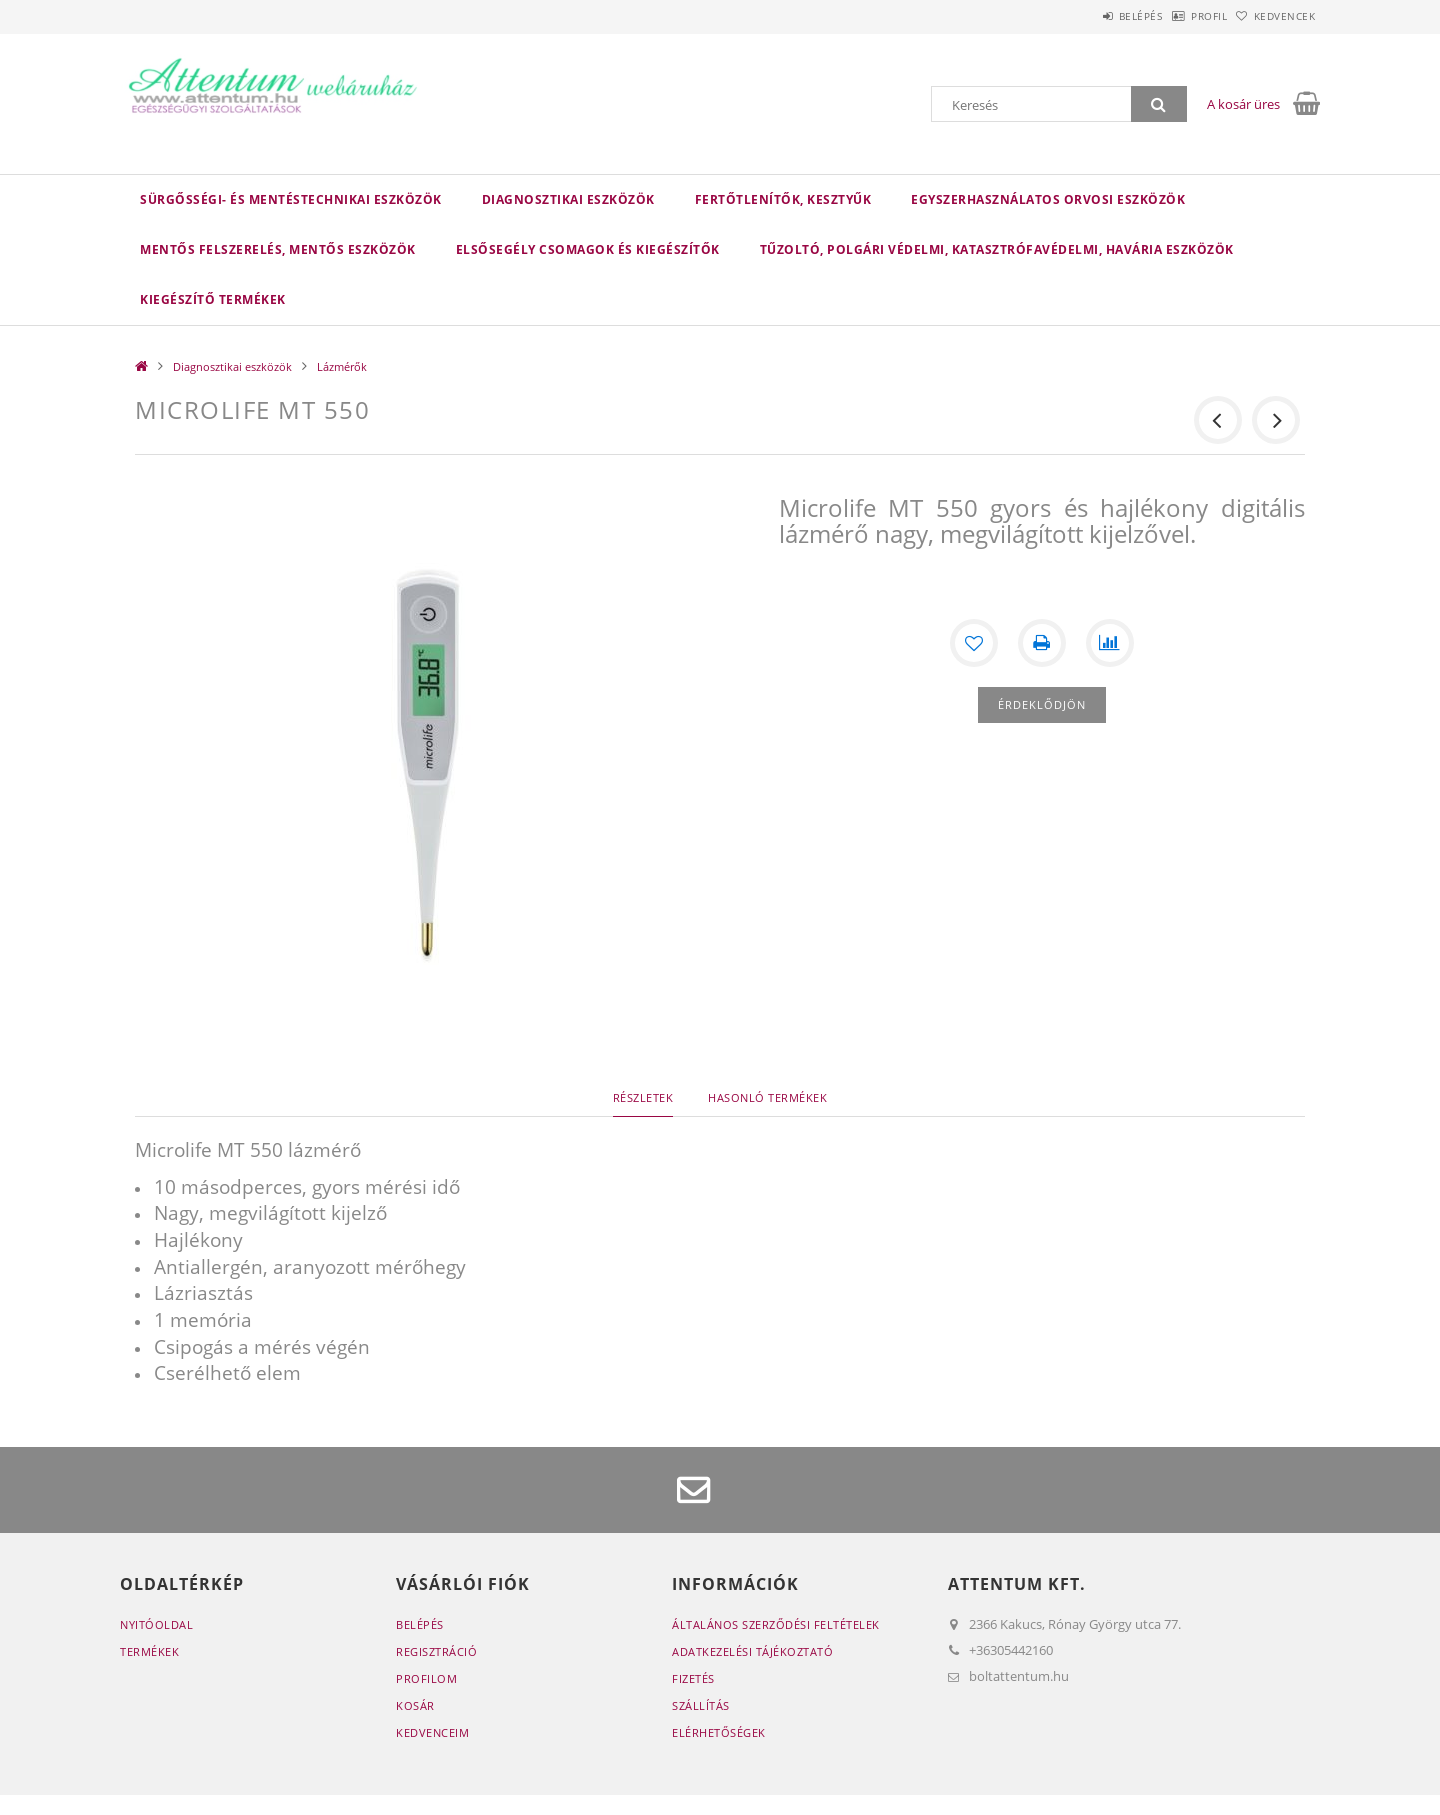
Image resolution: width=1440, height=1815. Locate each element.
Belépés (1089, 16)
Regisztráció (436, 1651)
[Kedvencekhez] (974, 643)
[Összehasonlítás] (1110, 643)
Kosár (415, 1705)
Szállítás (701, 1705)
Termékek (149, 1651)
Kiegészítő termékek (213, 299)
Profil (1178, 16)
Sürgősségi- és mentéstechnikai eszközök (291, 199)
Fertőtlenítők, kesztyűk (783, 199)
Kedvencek (1275, 16)
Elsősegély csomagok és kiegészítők (588, 249)
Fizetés (693, 1678)
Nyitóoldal (156, 1624)
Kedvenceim (432, 1732)
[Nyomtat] (1042, 643)
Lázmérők (342, 366)
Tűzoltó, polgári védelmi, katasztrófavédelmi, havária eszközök (997, 249)
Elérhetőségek (719, 1732)
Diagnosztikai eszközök (568, 199)
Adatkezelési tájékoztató (752, 1651)
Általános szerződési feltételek (776, 1624)
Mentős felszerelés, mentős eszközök (278, 249)
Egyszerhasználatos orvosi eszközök (1048, 199)
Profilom (426, 1678)
